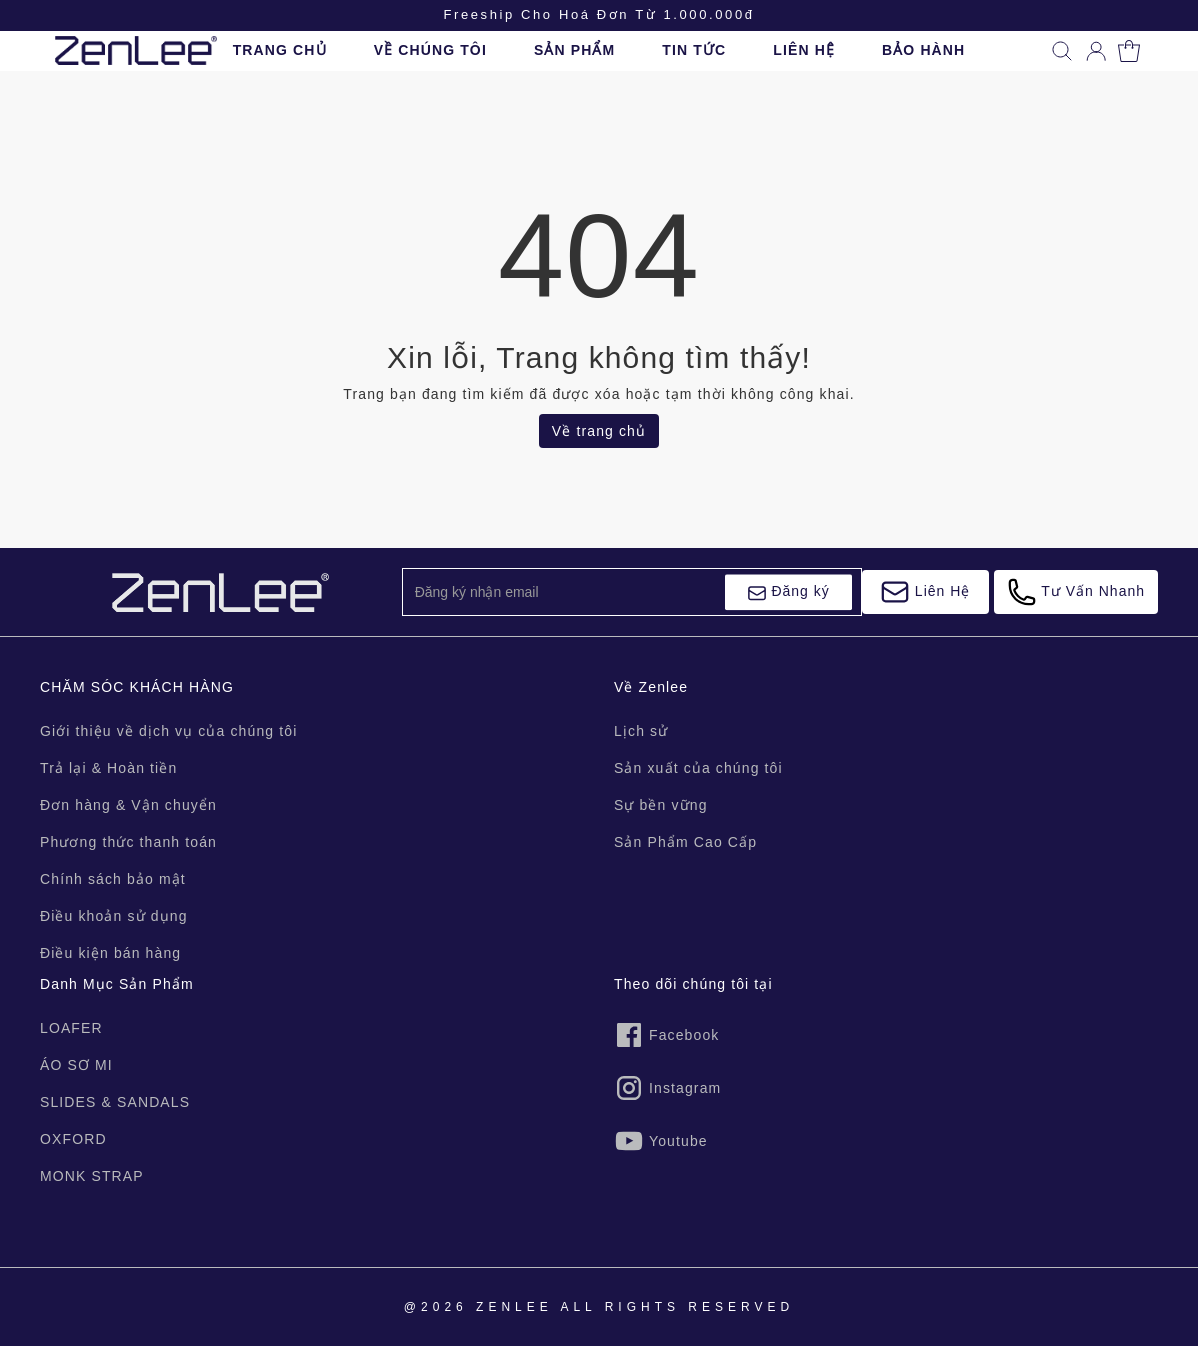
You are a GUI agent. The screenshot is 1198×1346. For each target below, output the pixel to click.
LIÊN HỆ (804, 50)
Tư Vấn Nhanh (1076, 592)
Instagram (667, 1088)
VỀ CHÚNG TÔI (430, 50)
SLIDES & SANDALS (115, 1102)
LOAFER (71, 1028)
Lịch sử (641, 731)
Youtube (661, 1141)
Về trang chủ (599, 431)
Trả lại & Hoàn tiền (108, 768)
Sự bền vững (661, 805)
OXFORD (73, 1139)
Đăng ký (788, 593)
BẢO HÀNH (923, 50)
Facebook (666, 1035)
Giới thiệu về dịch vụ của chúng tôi (168, 731)
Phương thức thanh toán (128, 842)
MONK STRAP (92, 1176)
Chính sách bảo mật (113, 879)
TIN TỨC (694, 50)
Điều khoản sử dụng (114, 916)
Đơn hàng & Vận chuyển (128, 805)
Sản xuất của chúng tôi (698, 768)
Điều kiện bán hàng (110, 953)
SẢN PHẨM (574, 50)
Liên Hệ (925, 592)
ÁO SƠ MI (76, 1065)
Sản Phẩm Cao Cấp (685, 842)
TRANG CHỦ (280, 50)
